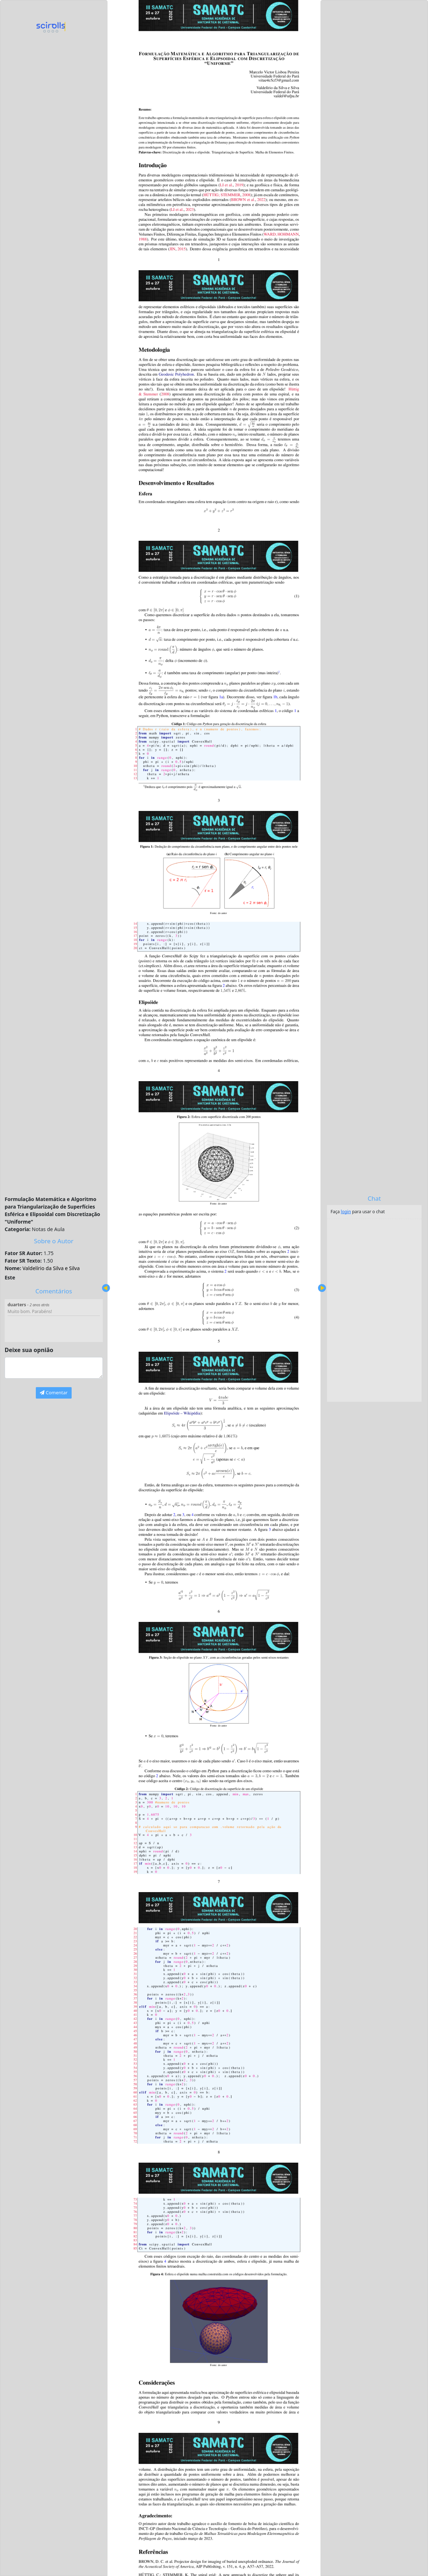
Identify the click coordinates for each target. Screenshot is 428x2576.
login (346, 1212)
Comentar (53, 1392)
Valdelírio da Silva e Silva (51, 1268)
